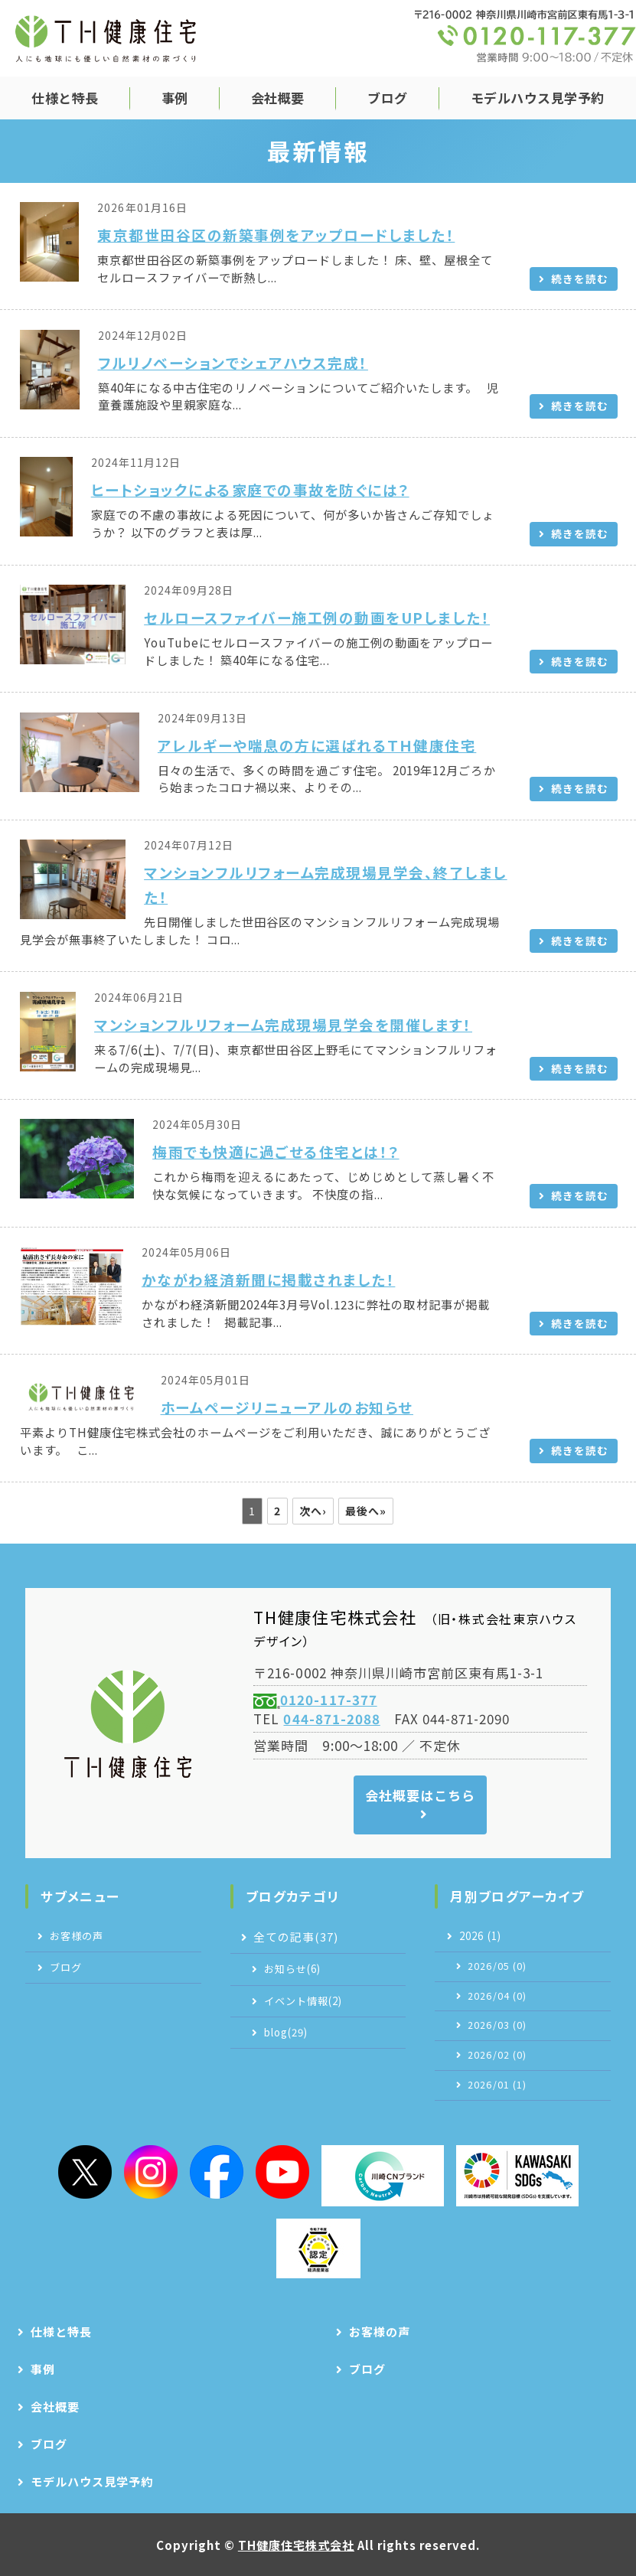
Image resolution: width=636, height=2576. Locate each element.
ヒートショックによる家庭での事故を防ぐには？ (250, 489)
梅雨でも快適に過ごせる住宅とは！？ (275, 1151)
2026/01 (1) (497, 2085)
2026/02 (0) (497, 2055)
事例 (174, 97)
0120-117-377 (328, 1699)
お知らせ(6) (292, 1968)
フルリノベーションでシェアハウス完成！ (233, 362)
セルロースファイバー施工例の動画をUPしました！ (317, 617)
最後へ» (365, 1510)
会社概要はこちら (420, 1795)
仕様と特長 (65, 97)
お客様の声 (76, 1936)
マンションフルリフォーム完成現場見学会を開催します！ (283, 1024)
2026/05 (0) (497, 1966)
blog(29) (286, 2032)
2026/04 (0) (497, 1996)
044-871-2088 (331, 1718)
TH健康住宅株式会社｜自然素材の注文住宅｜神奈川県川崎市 (105, 38)
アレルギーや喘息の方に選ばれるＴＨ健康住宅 (317, 745)
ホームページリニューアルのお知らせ (287, 1407)
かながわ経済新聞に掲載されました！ (268, 1279)
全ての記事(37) (295, 1937)
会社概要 (278, 97)
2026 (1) (480, 1936)
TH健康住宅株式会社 (296, 2544)
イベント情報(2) (303, 2001)
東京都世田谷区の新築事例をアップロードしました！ (276, 234)
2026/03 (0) (497, 2025)
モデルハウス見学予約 (538, 97)
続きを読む (579, 278)
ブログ (387, 97)
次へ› (313, 1510)
